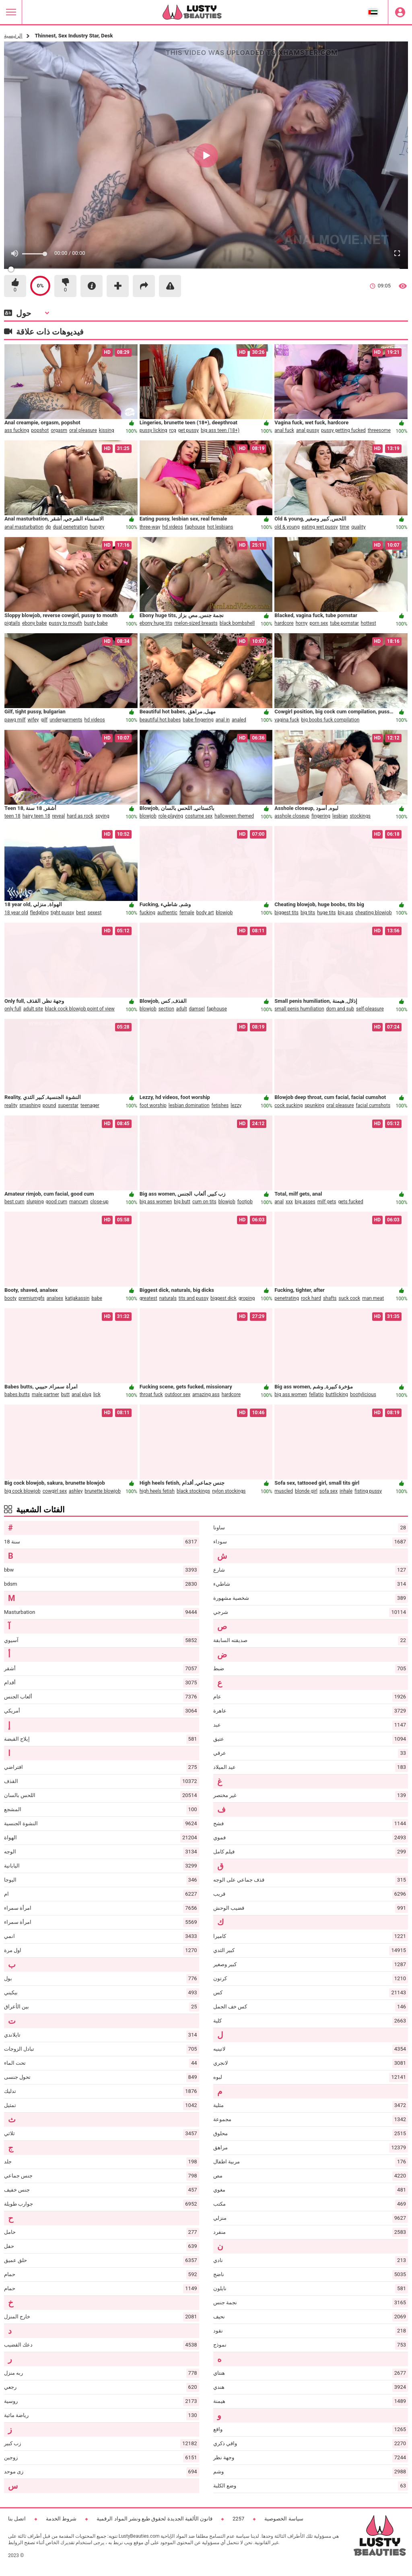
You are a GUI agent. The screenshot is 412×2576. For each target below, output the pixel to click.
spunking (314, 1105)
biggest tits (286, 912)
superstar (68, 1105)
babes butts (17, 1394)
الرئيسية (13, 36)
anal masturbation (23, 527)
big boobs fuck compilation (330, 719)
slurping (35, 1201)
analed (239, 719)
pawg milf (15, 719)
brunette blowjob (102, 1491)
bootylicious (363, 1394)
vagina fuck (286, 719)
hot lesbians (220, 527)
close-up (99, 1201)
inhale (346, 1491)
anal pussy (307, 430)
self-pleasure (370, 1008)
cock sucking (288, 1105)
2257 (238, 2519)
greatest (148, 1298)
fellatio (316, 1394)
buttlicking (336, 1394)
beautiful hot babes (160, 719)
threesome (379, 430)
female (186, 912)
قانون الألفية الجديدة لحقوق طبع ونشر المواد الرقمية (154, 2519)
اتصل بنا (17, 2519)
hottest (368, 623)
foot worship (153, 1105)
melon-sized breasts (196, 623)
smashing (29, 1105)
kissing (106, 430)
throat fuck (151, 1394)
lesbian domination (189, 1105)
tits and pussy (193, 1298)
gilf (44, 719)
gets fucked (350, 1201)
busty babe (96, 623)
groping (247, 1298)
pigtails (12, 623)
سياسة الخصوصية (283, 2519)
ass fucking (16, 430)
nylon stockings (228, 1491)
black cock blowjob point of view (80, 1008)
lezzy (236, 1105)
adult (181, 1008)
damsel (197, 1008)
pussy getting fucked (343, 430)
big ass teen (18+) (220, 430)
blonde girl (306, 1491)
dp (48, 527)
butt (65, 1394)
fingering (320, 816)
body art (205, 912)
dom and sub (340, 1008)
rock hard (311, 1298)
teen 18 (12, 816)
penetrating (286, 1298)
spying (102, 816)
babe (96, 1298)
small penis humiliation (299, 1008)
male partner (45, 1394)
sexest (94, 912)
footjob (245, 1201)
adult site (33, 1008)
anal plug (81, 1394)
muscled (283, 1491)
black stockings (193, 1491)
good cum (56, 1201)
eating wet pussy (320, 527)
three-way (150, 527)
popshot (40, 430)
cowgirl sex (55, 1491)
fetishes (220, 1105)
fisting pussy (368, 1491)
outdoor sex (177, 1394)
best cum (14, 1201)
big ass (345, 912)
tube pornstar (344, 623)
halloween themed (234, 816)
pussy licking (153, 430)
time (344, 527)
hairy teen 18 (36, 816)
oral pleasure (83, 430)
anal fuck (284, 430)
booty (10, 1298)
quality (358, 527)
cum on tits (204, 1201)
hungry (97, 527)
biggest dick (223, 1298)
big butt (182, 1201)
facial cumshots (373, 1105)
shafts (330, 1298)
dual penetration (70, 527)
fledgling (39, 912)
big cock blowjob (22, 1491)
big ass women (156, 1201)
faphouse (195, 527)
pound (49, 1105)
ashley (75, 1491)
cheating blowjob (373, 912)
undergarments (65, 719)
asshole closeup (291, 816)
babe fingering (198, 719)
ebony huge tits (156, 623)
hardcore (283, 623)
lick (97, 1394)
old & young (286, 527)
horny (302, 623)
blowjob (148, 816)
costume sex (198, 816)
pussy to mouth (65, 623)
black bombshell (237, 623)
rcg (172, 430)
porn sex (318, 623)
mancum (78, 1201)
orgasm (59, 430)
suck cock (349, 1298)
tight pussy (62, 912)
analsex (55, 1298)
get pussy (188, 430)
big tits (308, 912)
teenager (89, 1105)
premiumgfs (32, 1298)
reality (10, 1105)
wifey (33, 719)
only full (12, 1008)
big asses (305, 1201)
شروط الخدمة (61, 2519)
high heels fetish (157, 1491)
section (166, 1008)
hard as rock (80, 816)
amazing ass (206, 1394)
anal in (223, 719)
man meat (373, 1298)
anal (279, 1201)
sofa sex (328, 1491)
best (80, 912)
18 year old (16, 912)
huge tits (326, 912)
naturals (168, 1298)
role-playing (171, 816)
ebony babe (34, 623)
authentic (167, 912)
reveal (58, 816)
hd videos (172, 527)
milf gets (326, 1201)
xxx (289, 1201)
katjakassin (77, 1298)
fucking (147, 912)
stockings (360, 816)
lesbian (340, 816)
